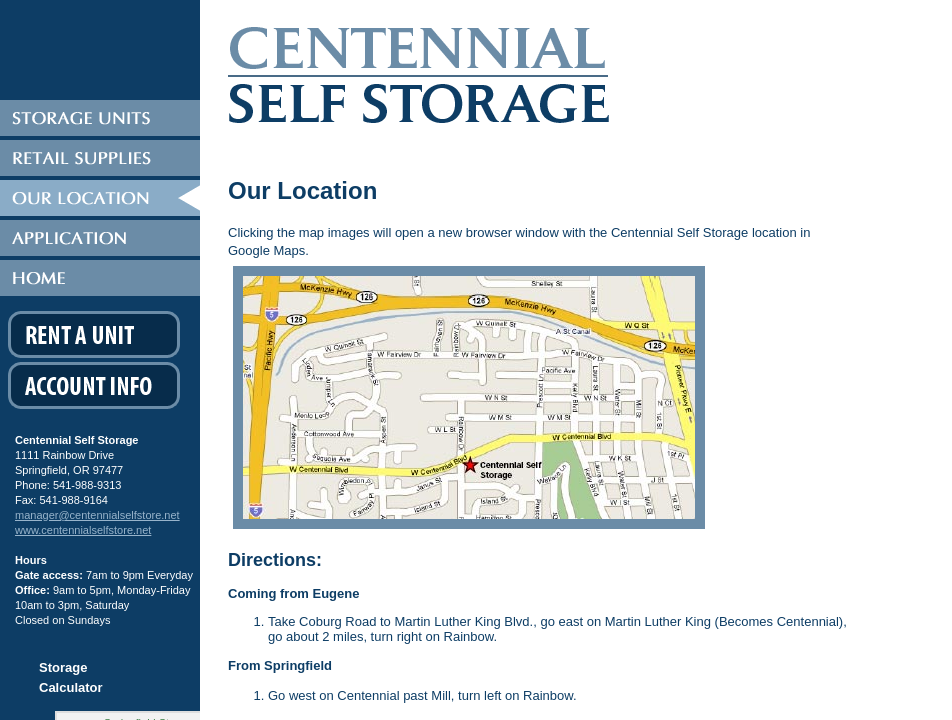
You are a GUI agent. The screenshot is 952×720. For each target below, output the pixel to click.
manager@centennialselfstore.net (97, 515)
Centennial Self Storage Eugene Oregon (504, 83)
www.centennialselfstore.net (83, 530)
